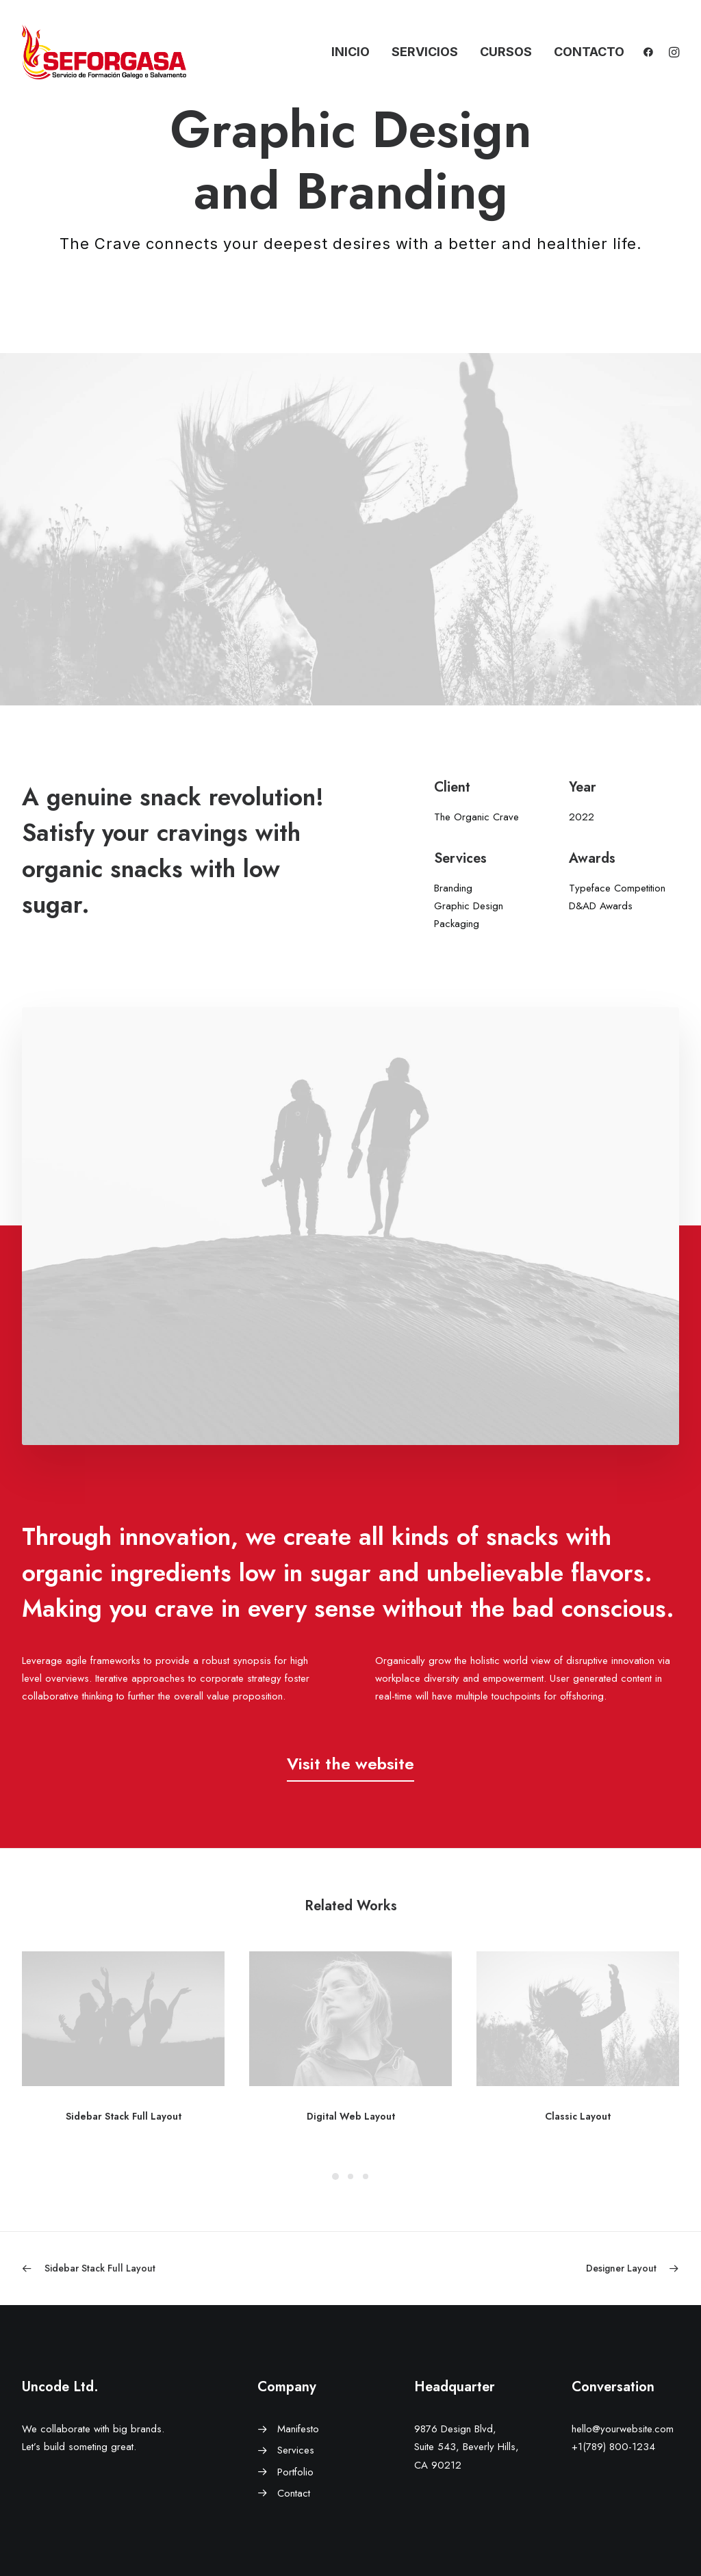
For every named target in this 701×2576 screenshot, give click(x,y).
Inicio (350, 51)
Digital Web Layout (351, 2116)
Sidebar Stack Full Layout (123, 2116)
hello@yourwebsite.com (623, 2428)
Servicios (425, 51)
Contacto (589, 51)
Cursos (506, 51)
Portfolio (295, 2472)
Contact (293, 2493)
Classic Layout (578, 2116)
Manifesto (298, 2428)
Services (295, 2450)
